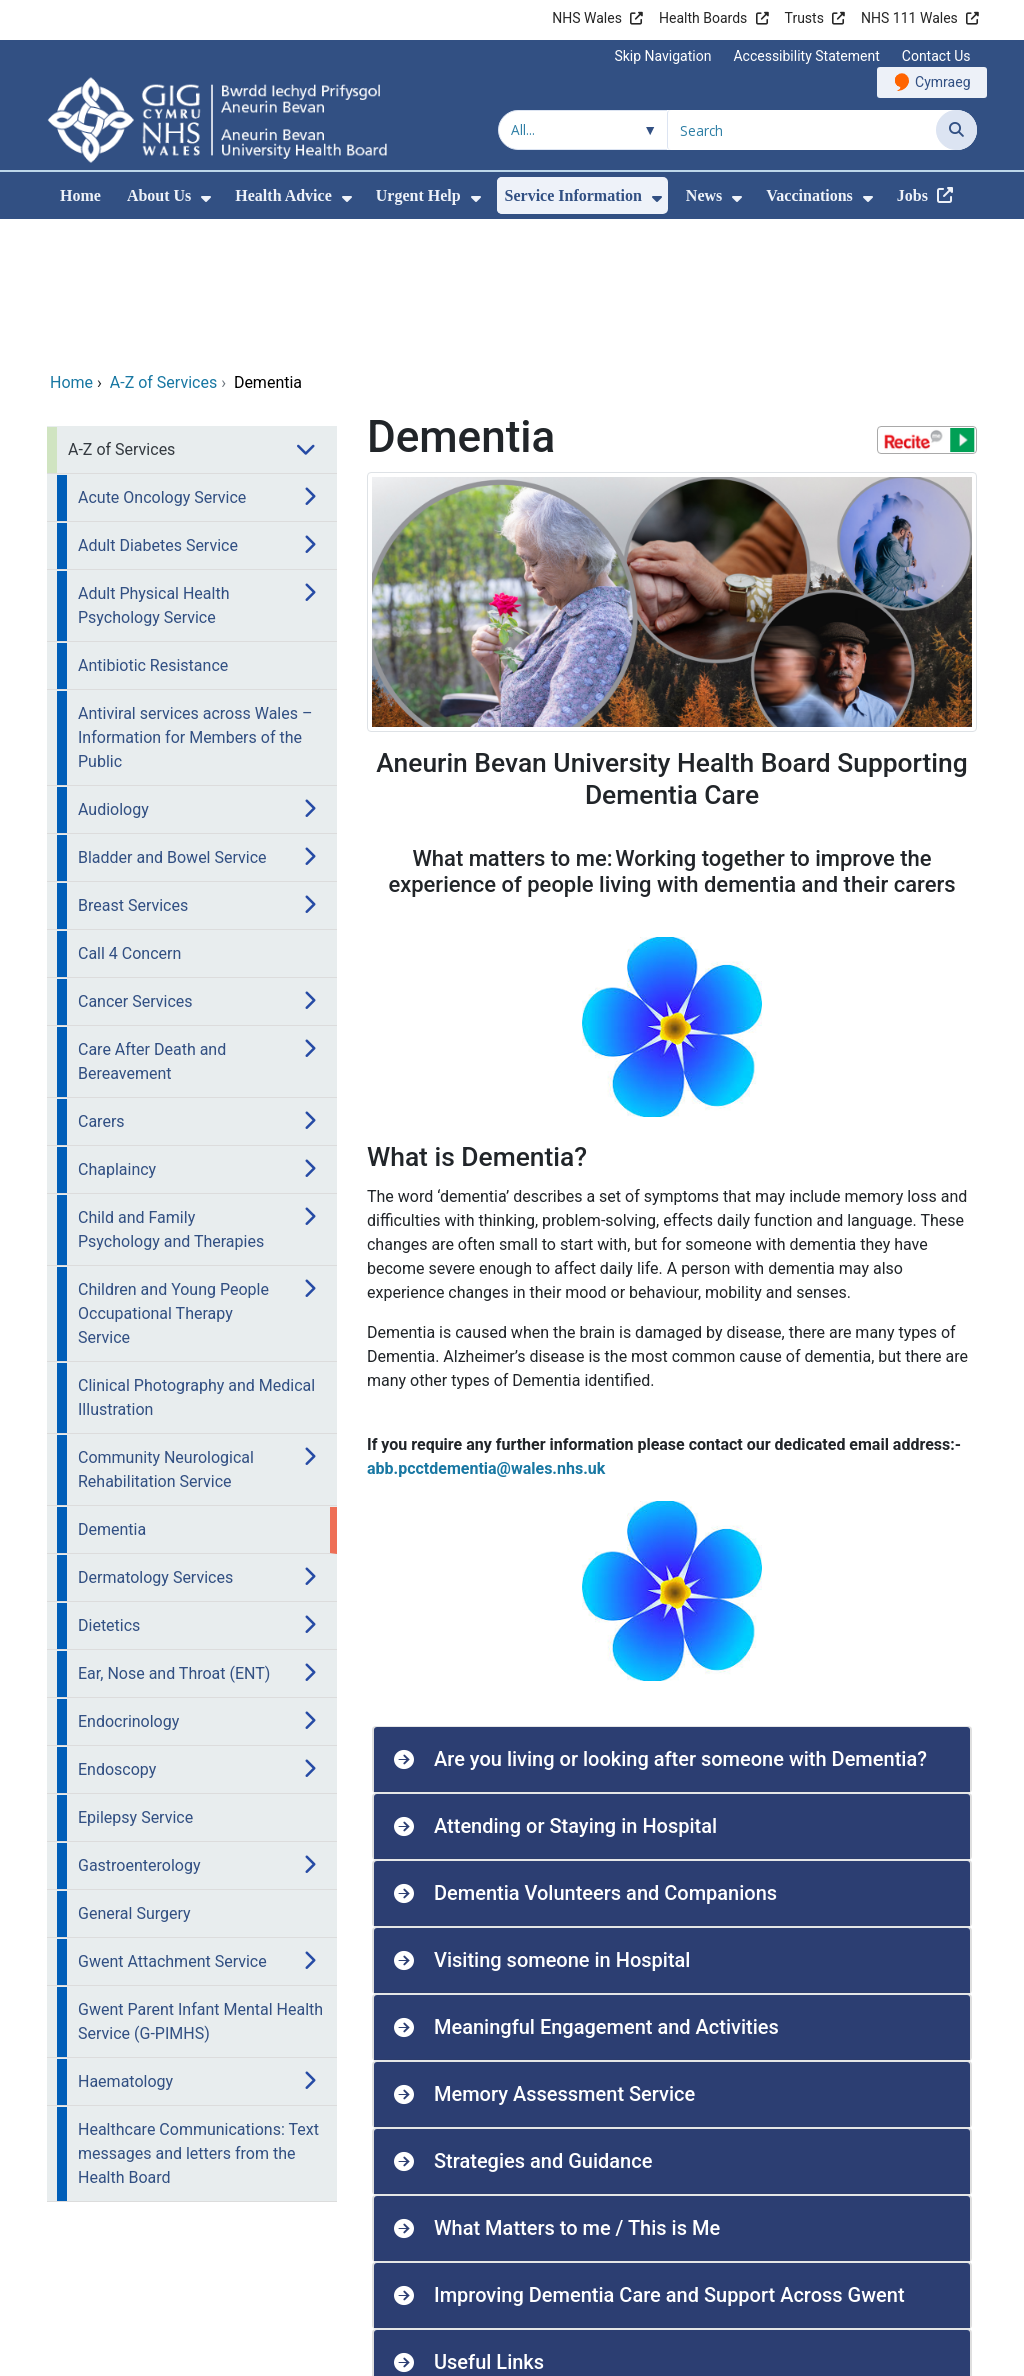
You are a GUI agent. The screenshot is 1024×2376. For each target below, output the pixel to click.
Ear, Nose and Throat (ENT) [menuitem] (174, 1537)
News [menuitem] (704, 195)
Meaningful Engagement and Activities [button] (606, 1891)
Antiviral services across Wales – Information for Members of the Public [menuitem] (195, 601)
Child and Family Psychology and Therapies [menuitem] (171, 1093)
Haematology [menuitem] (125, 1945)
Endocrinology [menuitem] (128, 1585)
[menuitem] (206, 198)
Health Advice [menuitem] (283, 195)
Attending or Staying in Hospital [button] (575, 1690)
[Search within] (583, 130)
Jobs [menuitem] (912, 195)
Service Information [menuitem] (573, 195)
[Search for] (802, 130)
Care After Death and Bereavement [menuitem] (152, 925)
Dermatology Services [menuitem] (155, 1441)
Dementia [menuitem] (112, 1393)
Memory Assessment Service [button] (564, 1958)
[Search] (956, 130)
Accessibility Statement (806, 56)
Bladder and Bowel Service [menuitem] (172, 721)
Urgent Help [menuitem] (418, 195)
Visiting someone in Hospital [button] (562, 1824)
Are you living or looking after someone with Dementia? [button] (680, 1623)
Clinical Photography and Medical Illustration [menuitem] (196, 1261)
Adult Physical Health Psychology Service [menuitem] (153, 469)
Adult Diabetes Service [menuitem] (158, 409)
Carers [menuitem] (101, 985)
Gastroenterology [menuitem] (139, 1729)
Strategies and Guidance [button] (543, 2025)
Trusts (804, 18)
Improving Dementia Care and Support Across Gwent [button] (669, 2159)
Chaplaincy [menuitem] (117, 1033)
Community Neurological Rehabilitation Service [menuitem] (166, 1333)
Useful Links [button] (489, 2226)
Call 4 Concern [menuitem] (129, 817)
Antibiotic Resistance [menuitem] (153, 529)
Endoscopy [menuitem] (117, 1633)
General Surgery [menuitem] (134, 1777)
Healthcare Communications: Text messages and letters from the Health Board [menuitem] (198, 2017)
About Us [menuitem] (159, 195)
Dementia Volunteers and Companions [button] (605, 1757)
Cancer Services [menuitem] (135, 865)
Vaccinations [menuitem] (809, 195)
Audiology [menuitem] (113, 673)
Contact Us (936, 56)
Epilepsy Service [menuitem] (135, 1681)
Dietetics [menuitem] (109, 1489)
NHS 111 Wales (909, 18)
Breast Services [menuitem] (133, 769)
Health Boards (703, 18)
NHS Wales (587, 18)
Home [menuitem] (80, 195)
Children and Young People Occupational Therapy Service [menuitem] (173, 1177)
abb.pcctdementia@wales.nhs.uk (486, 1332)
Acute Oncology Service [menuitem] (162, 361)
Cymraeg (942, 82)
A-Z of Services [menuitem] (121, 313)
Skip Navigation (662, 56)
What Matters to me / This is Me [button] (577, 2092)
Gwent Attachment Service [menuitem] (172, 1825)
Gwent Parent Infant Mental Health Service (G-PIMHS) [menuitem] (200, 1885)
